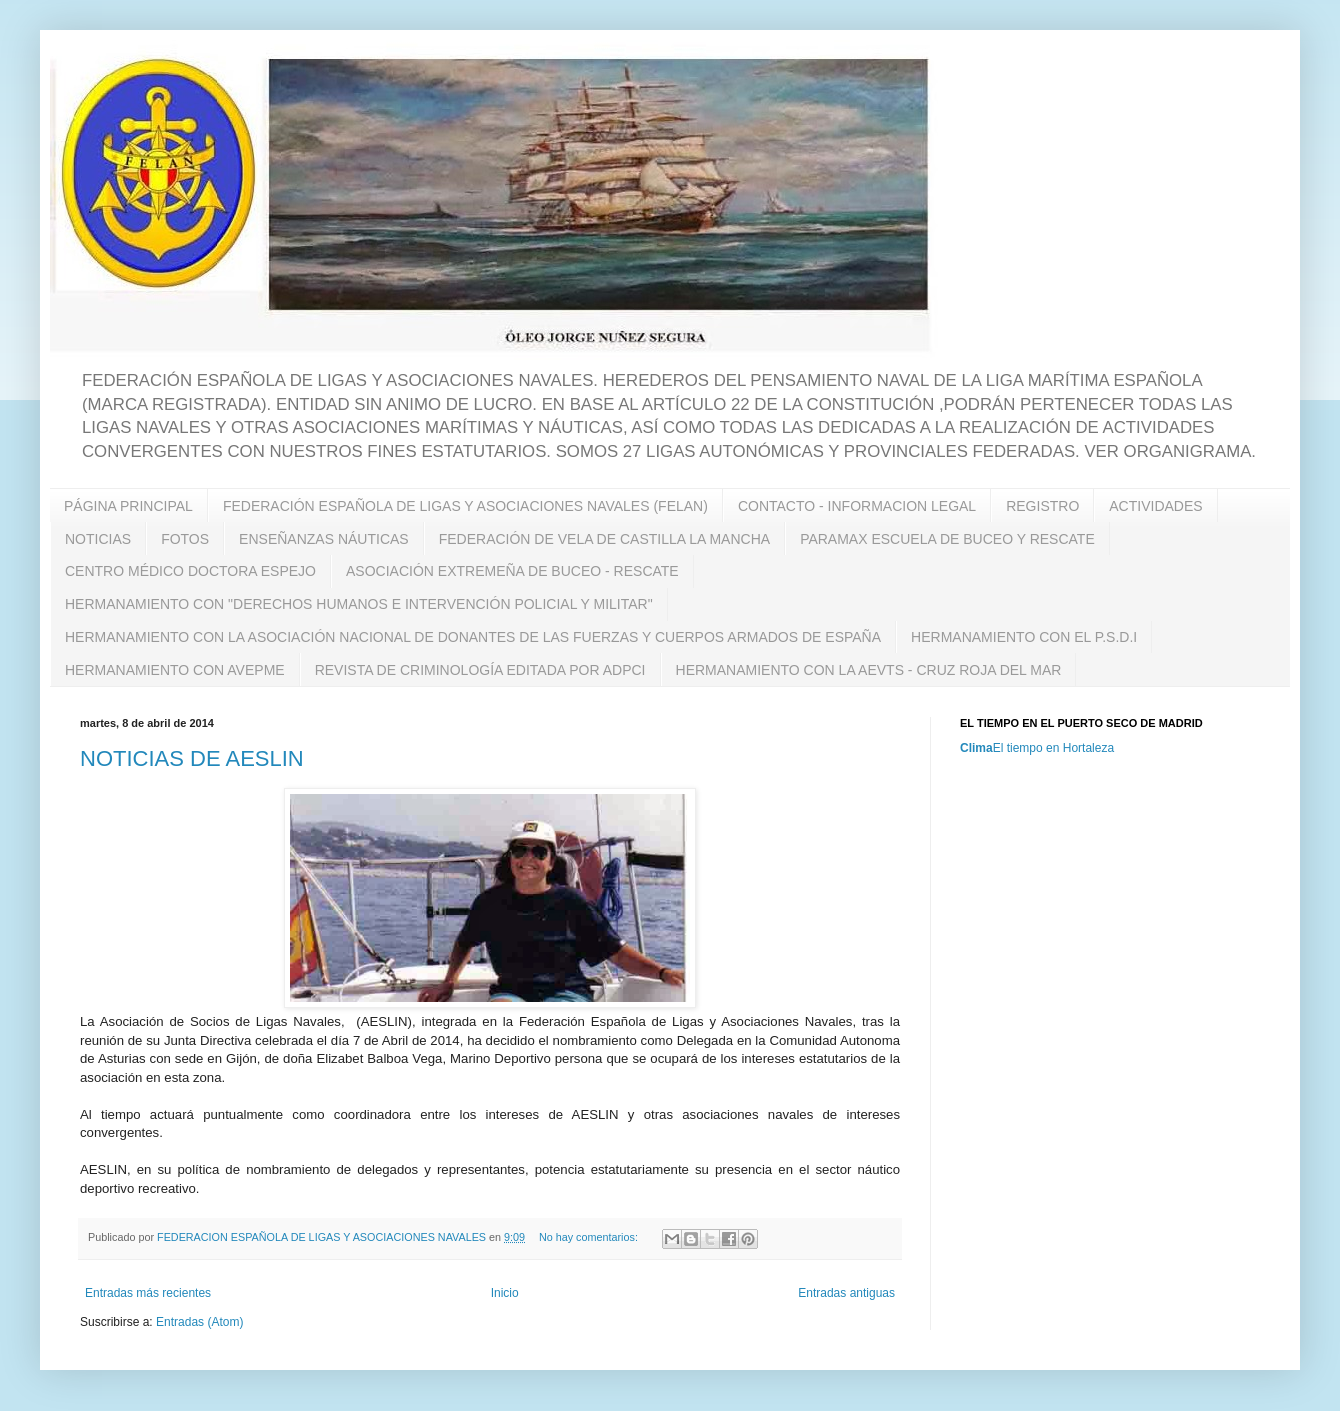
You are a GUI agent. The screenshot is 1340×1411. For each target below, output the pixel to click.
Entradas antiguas (846, 1293)
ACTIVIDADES (1155, 506)
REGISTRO (1042, 506)
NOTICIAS (98, 539)
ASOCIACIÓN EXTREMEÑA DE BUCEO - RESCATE (512, 571)
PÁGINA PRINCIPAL (128, 506)
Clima (976, 748)
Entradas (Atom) (199, 1322)
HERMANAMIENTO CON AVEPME (175, 670)
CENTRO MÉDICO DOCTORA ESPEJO (190, 571)
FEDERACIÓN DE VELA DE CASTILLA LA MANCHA (604, 539)
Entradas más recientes (148, 1293)
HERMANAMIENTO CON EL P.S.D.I (1024, 637)
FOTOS (185, 539)
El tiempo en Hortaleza (1053, 748)
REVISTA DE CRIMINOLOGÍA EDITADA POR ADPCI (480, 670)
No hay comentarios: (590, 1237)
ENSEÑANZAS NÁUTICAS (324, 539)
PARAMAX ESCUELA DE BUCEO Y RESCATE (947, 539)
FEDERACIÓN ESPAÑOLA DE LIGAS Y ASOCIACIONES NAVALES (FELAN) (465, 506)
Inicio (505, 1293)
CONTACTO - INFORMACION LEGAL (857, 506)
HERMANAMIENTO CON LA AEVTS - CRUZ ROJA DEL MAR (869, 670)
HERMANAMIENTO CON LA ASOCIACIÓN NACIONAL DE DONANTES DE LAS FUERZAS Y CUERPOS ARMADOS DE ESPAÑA (473, 637)
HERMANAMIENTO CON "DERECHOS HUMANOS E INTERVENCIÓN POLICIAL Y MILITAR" (359, 604)
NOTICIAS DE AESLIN (192, 758)
